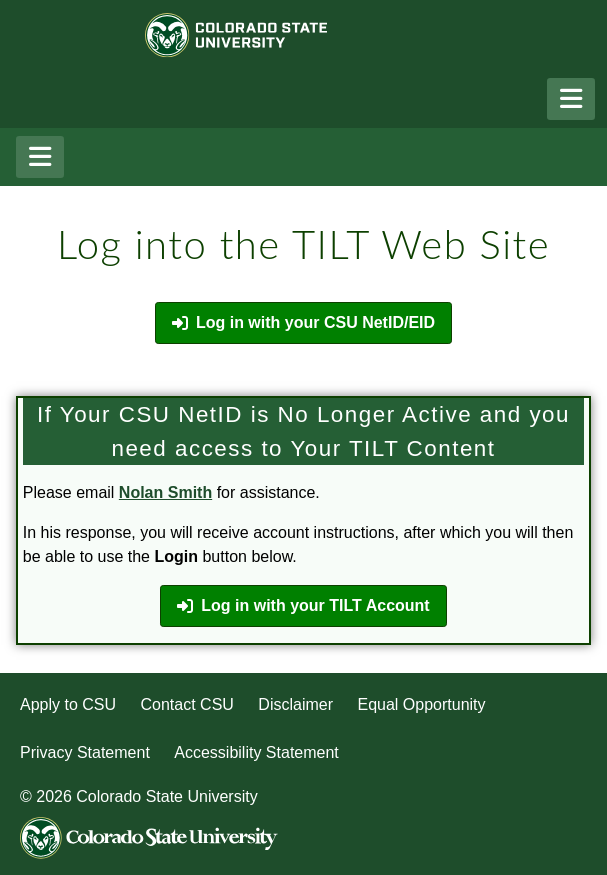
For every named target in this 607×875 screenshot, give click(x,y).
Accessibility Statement (256, 752)
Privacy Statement (85, 752)
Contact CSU (187, 704)
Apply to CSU (68, 704)
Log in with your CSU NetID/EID (303, 323)
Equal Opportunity (421, 704)
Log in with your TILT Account (303, 606)
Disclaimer (295, 704)
